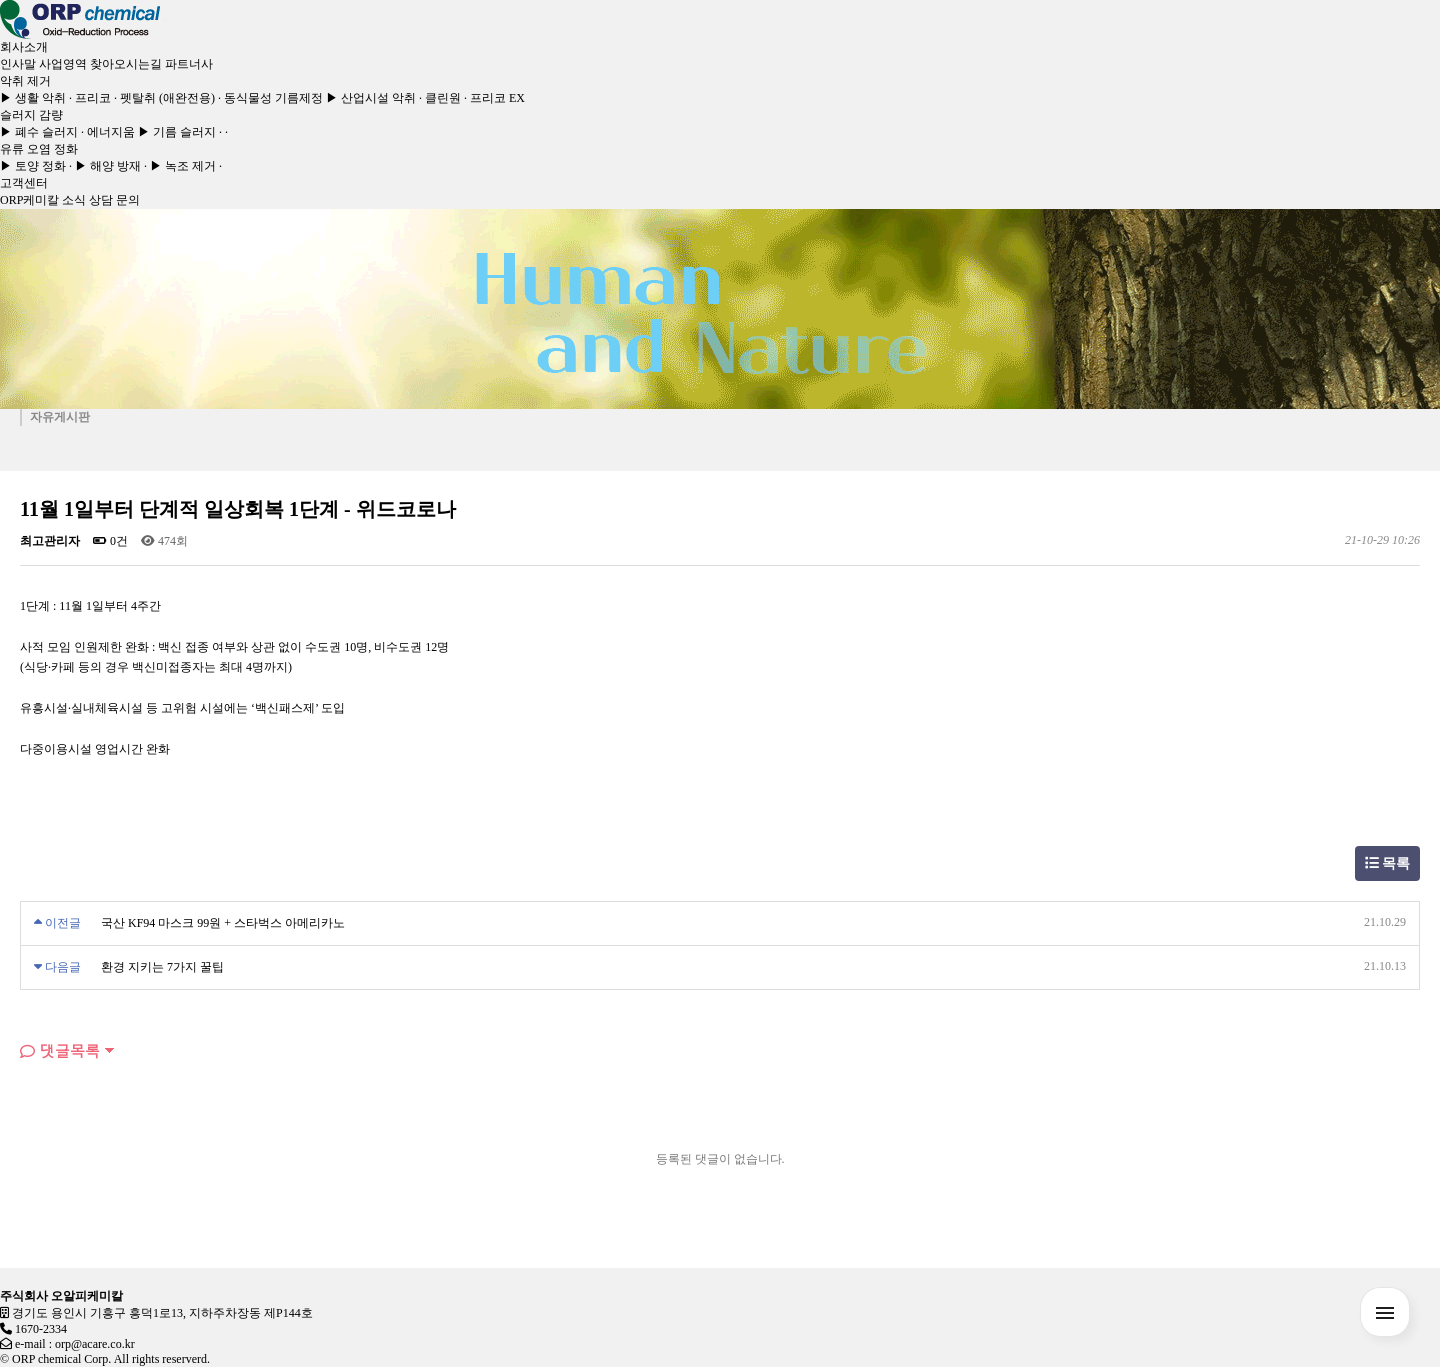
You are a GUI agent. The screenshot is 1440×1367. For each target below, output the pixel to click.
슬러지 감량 (31, 115)
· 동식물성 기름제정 (270, 98)
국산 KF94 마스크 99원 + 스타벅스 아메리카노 (223, 923)
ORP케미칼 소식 (43, 200)
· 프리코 (90, 98)
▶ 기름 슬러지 (177, 132)
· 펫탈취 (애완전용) (164, 98)
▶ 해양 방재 (108, 166)
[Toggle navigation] (165, 20)
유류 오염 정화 (39, 149)
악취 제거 (25, 81)
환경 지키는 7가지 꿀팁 (162, 967)
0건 (110, 541)
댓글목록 (60, 1050)
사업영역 (63, 64)
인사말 (18, 64)
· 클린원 (440, 98)
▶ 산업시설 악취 (371, 98)
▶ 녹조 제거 (183, 166)
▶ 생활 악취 (33, 98)
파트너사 (189, 64)
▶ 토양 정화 (33, 166)
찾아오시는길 (126, 64)
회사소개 (24, 47)
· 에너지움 (108, 132)
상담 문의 (114, 200)
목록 (1388, 863)
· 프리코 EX (494, 98)
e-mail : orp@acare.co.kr (75, 1344)
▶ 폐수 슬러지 (39, 132)
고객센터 (24, 183)
